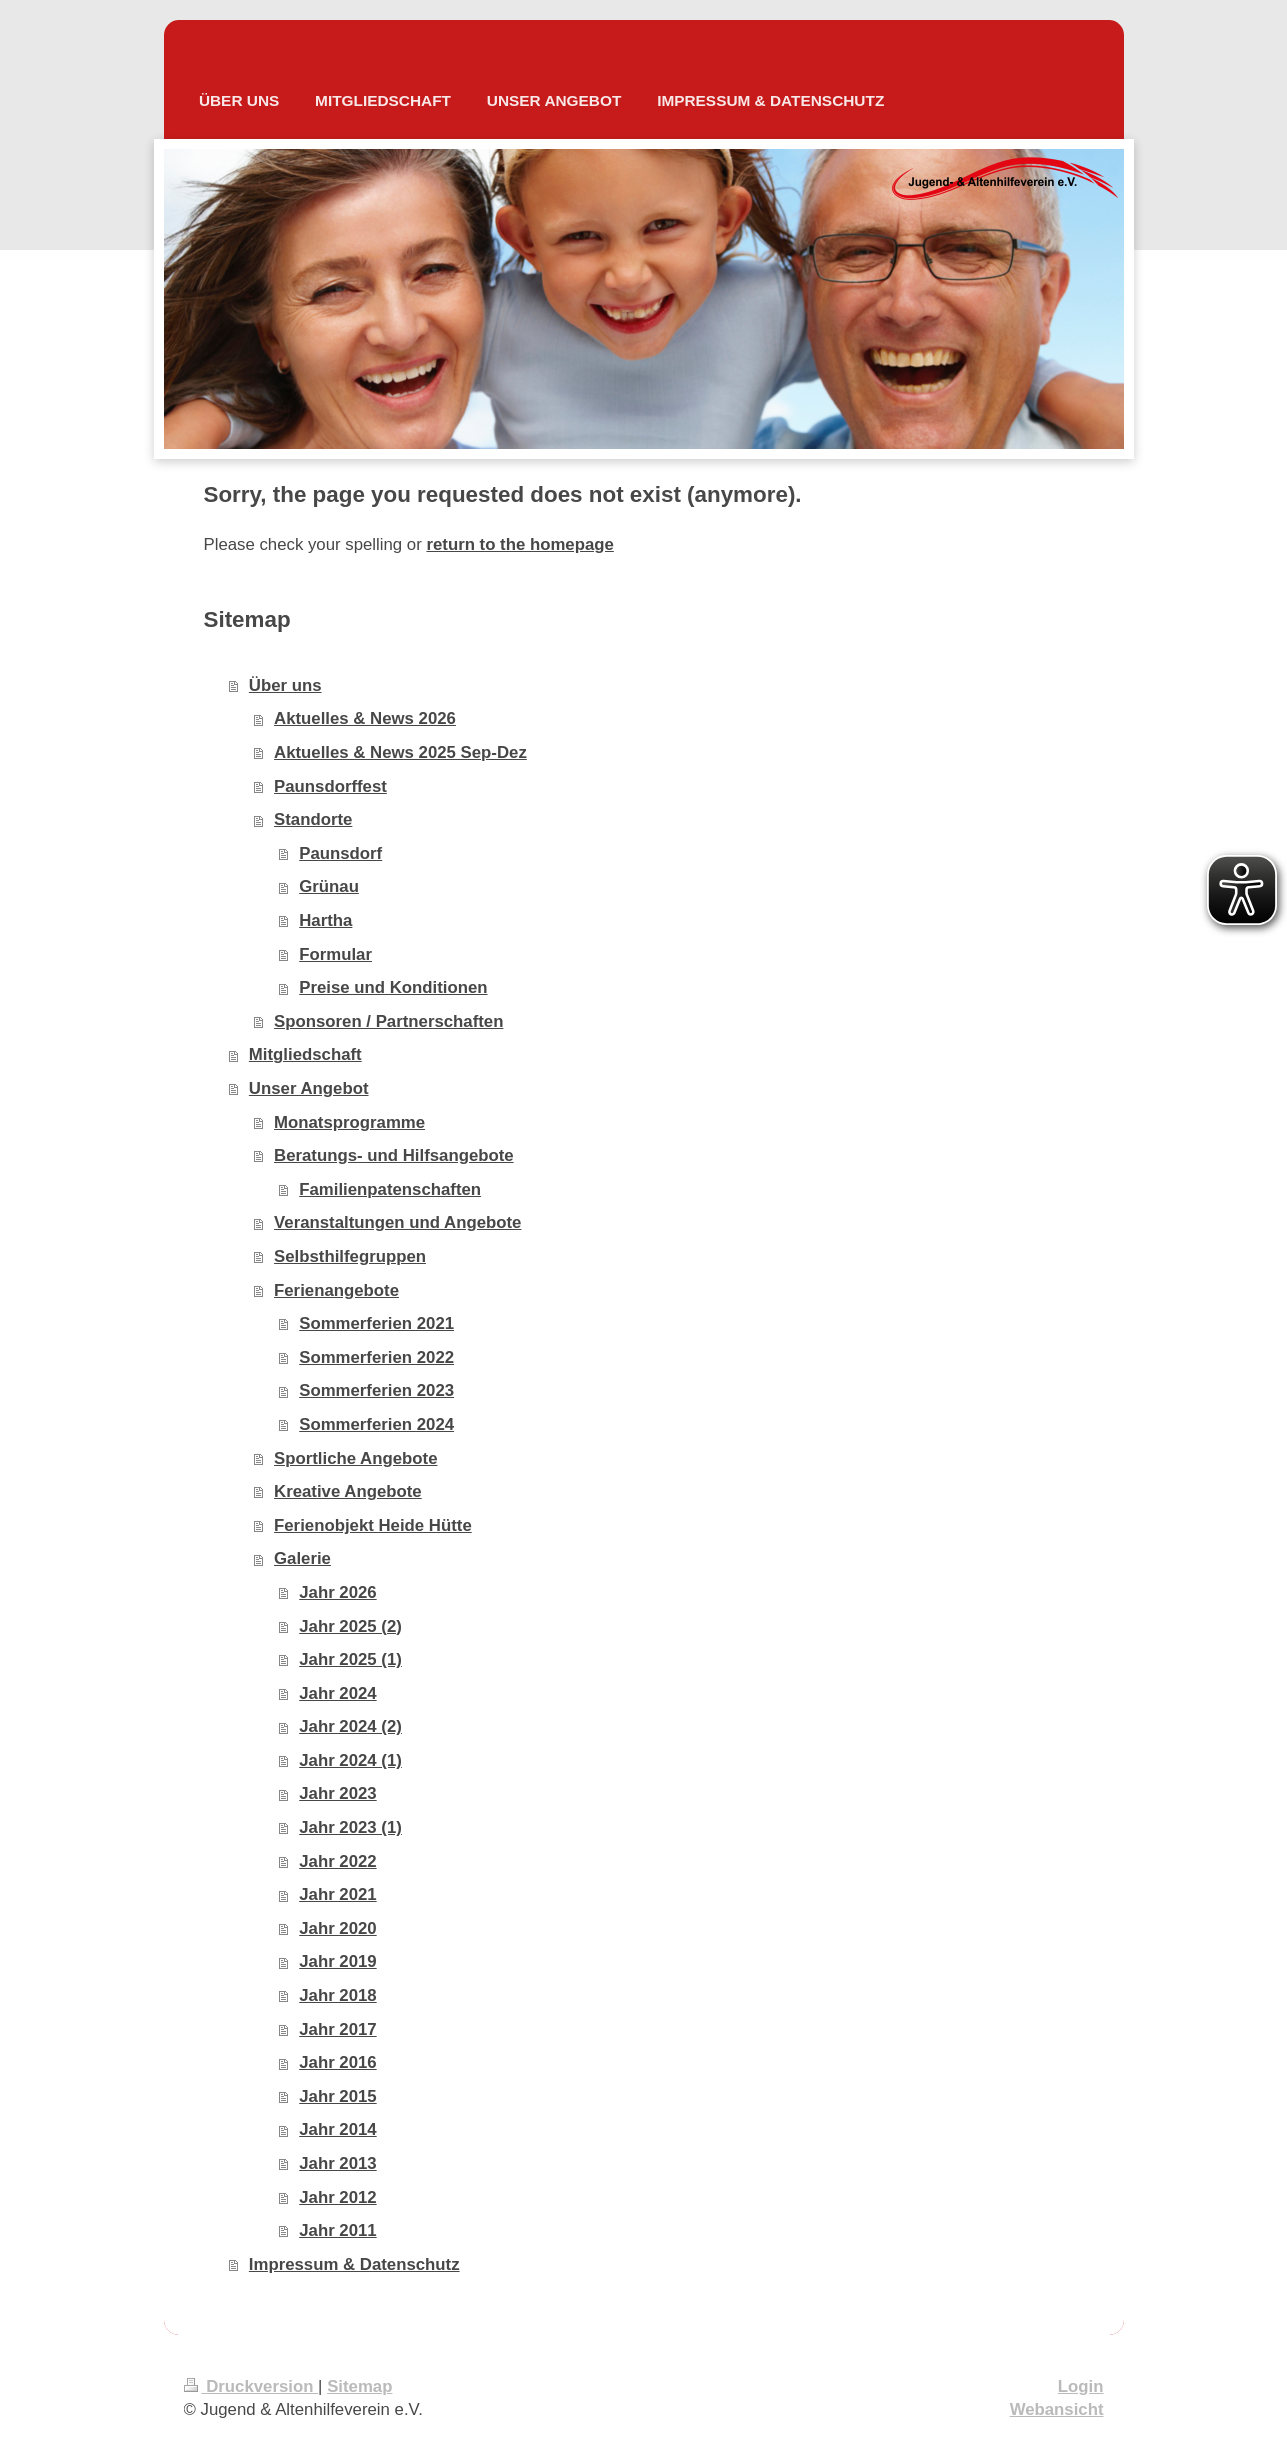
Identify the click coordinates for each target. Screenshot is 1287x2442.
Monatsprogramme (349, 1122)
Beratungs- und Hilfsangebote (394, 1155)
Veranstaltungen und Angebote (397, 1222)
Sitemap (359, 2386)
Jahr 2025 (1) (350, 1659)
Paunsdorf (340, 853)
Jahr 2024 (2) (350, 1726)
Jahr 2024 (337, 1693)
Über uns (285, 685)
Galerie (302, 1558)
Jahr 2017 (337, 2029)
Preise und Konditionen (393, 987)
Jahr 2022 (337, 1861)
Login (1081, 2386)
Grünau (329, 886)
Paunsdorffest (330, 786)
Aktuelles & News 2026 (365, 718)
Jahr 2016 (337, 2062)
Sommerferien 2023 (376, 1390)
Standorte (313, 819)
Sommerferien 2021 (376, 1323)
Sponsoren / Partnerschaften (388, 1021)
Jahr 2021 (337, 1894)
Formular (335, 954)
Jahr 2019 (337, 1961)
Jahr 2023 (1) (350, 1827)
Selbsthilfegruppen (350, 1256)
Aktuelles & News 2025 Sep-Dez (400, 752)
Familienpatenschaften (390, 1189)
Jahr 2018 (337, 1995)
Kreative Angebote (348, 1491)
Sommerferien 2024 (376, 1424)
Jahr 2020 (337, 1928)
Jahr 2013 (337, 2163)
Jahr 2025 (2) (350, 1626)
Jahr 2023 (337, 1793)
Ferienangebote (336, 1290)
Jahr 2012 (337, 2197)
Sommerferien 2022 (376, 1357)
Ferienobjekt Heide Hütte (373, 1525)
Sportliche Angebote (355, 1458)
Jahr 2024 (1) (350, 1760)
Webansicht (1057, 2409)
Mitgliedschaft (305, 1054)
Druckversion (251, 2386)
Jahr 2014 (337, 2129)
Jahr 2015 (337, 2096)
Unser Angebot (309, 1088)
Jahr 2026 (337, 1592)
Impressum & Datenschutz (354, 2264)
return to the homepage (519, 544)
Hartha (325, 920)
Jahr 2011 (337, 2230)
